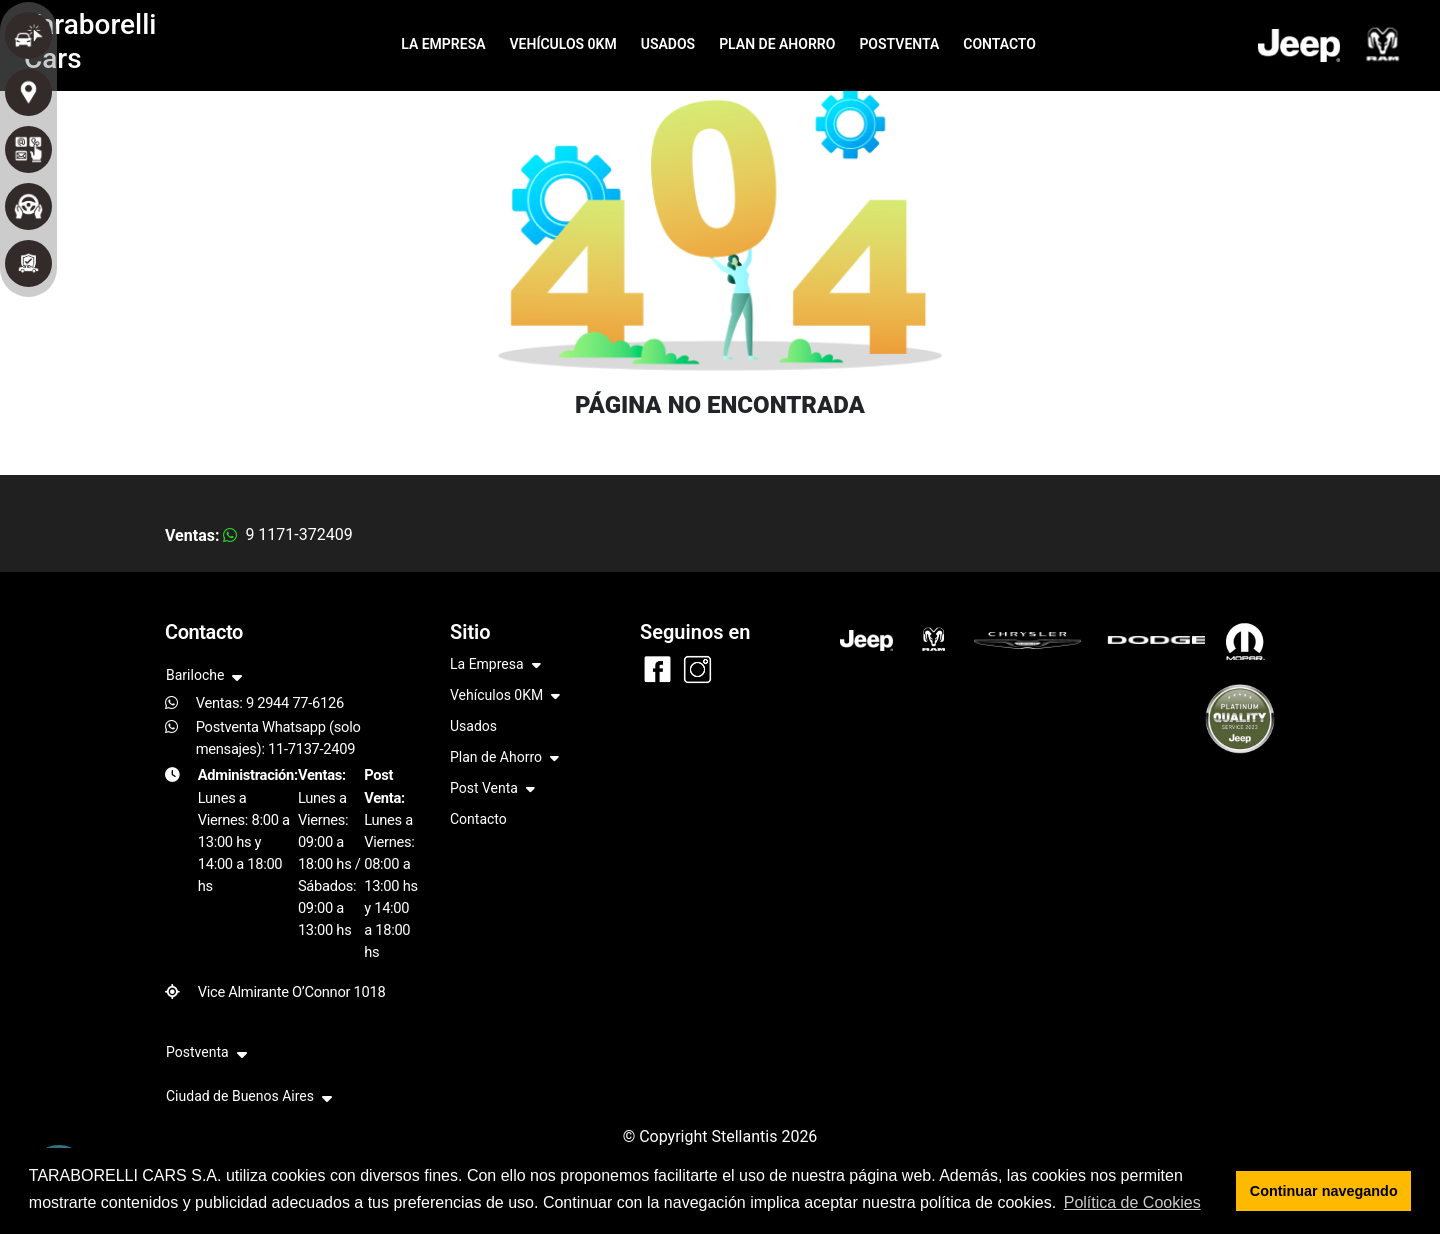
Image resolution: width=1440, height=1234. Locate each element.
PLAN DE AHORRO (777, 44)
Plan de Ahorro (504, 758)
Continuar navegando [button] (1324, 1191)
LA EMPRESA (443, 44)
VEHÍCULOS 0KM (563, 44)
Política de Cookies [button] (1132, 1202)
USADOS (668, 44)
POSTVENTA (899, 44)
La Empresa (495, 665)
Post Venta (492, 789)
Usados (473, 726)
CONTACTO (999, 44)
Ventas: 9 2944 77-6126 (270, 703)
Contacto (478, 819)
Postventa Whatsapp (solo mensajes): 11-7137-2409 (278, 738)
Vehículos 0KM (505, 696)
